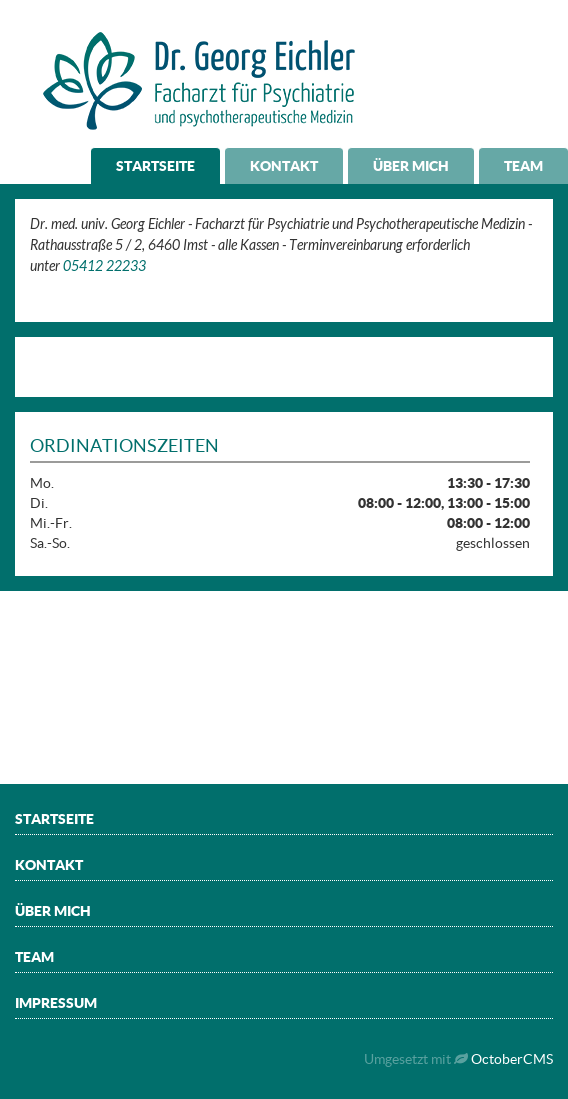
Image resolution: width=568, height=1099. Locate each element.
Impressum (56, 1003)
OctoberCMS (512, 1059)
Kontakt (284, 166)
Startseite (155, 166)
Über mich (411, 166)
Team (523, 166)
